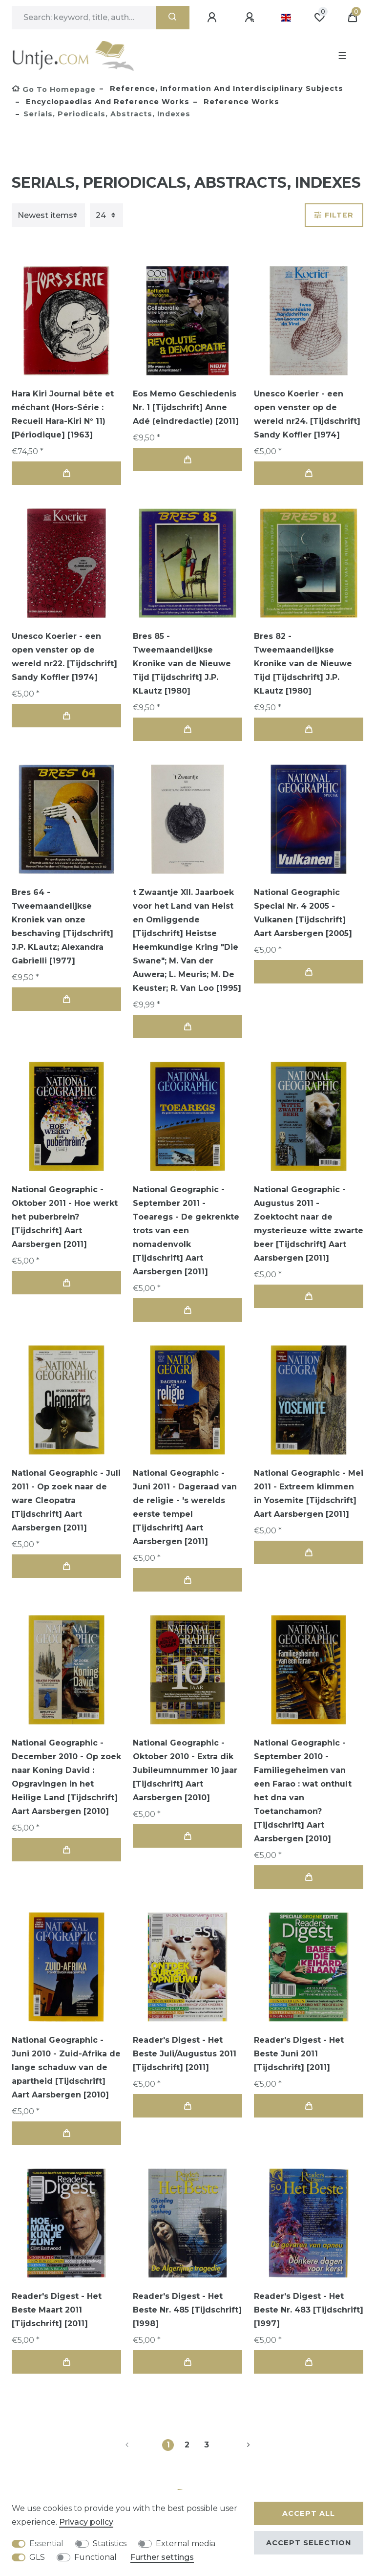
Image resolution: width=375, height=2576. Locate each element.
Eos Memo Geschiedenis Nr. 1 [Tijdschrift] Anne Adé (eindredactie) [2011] (186, 407)
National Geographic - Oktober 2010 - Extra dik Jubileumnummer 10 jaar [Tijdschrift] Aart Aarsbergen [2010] (185, 1770)
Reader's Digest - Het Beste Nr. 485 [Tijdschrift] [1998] (187, 2310)
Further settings (162, 2557)
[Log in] (213, 17)
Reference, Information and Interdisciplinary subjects (225, 88)
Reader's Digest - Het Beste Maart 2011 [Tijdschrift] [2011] (57, 2310)
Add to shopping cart (66, 473)
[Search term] (84, 17)
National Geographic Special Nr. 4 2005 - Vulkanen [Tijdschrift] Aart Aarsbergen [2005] (303, 913)
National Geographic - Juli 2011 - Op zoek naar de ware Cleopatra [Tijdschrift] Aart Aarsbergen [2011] (66, 1500)
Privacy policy (86, 2522)
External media (185, 2543)
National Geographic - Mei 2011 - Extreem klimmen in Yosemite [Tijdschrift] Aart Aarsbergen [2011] (308, 1493)
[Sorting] (48, 215)
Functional (95, 2557)
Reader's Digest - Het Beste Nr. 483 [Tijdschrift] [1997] (308, 2310)
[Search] (172, 17)
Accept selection (308, 2542)
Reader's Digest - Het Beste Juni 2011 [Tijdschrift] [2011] (299, 2053)
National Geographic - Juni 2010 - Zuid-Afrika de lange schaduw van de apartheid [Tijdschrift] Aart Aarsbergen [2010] (66, 2067)
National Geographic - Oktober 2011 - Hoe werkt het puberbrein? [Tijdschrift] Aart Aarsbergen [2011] (65, 1217)
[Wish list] (319, 17)
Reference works (240, 101)
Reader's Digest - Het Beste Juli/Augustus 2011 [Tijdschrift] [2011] (184, 2053)
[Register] (251, 17)
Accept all (308, 2513)
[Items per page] (106, 215)
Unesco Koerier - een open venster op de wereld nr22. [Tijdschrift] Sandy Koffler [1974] (64, 657)
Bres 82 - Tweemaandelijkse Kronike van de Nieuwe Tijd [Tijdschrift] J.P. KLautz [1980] (303, 664)
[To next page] (237, 2445)
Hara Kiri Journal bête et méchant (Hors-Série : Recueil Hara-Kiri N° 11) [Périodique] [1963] (63, 414)
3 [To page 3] (206, 2444)
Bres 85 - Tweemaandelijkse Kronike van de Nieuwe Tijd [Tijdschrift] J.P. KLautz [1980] (182, 664)
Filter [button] (334, 215)
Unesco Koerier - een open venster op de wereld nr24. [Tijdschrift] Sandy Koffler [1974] (307, 414)
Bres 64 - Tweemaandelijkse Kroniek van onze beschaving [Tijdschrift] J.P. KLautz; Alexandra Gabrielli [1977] (62, 926)
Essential (46, 2543)
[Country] (286, 17)
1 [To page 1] (168, 2444)
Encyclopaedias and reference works (106, 101)
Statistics (109, 2543)
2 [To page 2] (187, 2444)
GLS (37, 2557)
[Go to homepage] (54, 89)
